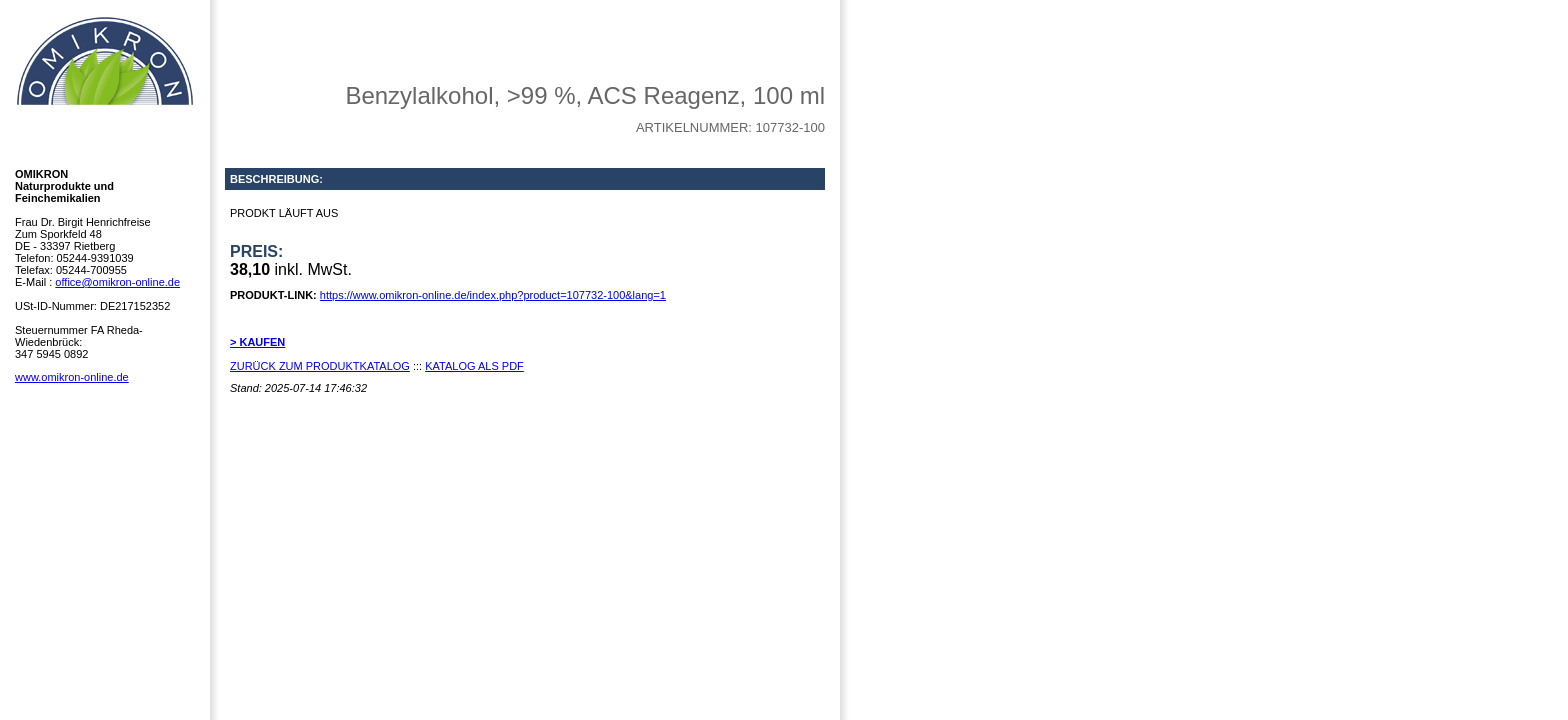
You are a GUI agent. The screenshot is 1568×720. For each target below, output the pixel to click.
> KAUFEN (257, 342)
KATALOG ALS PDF (474, 366)
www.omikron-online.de (72, 377)
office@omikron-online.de (117, 282)
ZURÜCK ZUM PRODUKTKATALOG (320, 366)
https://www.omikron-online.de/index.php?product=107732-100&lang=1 (493, 295)
